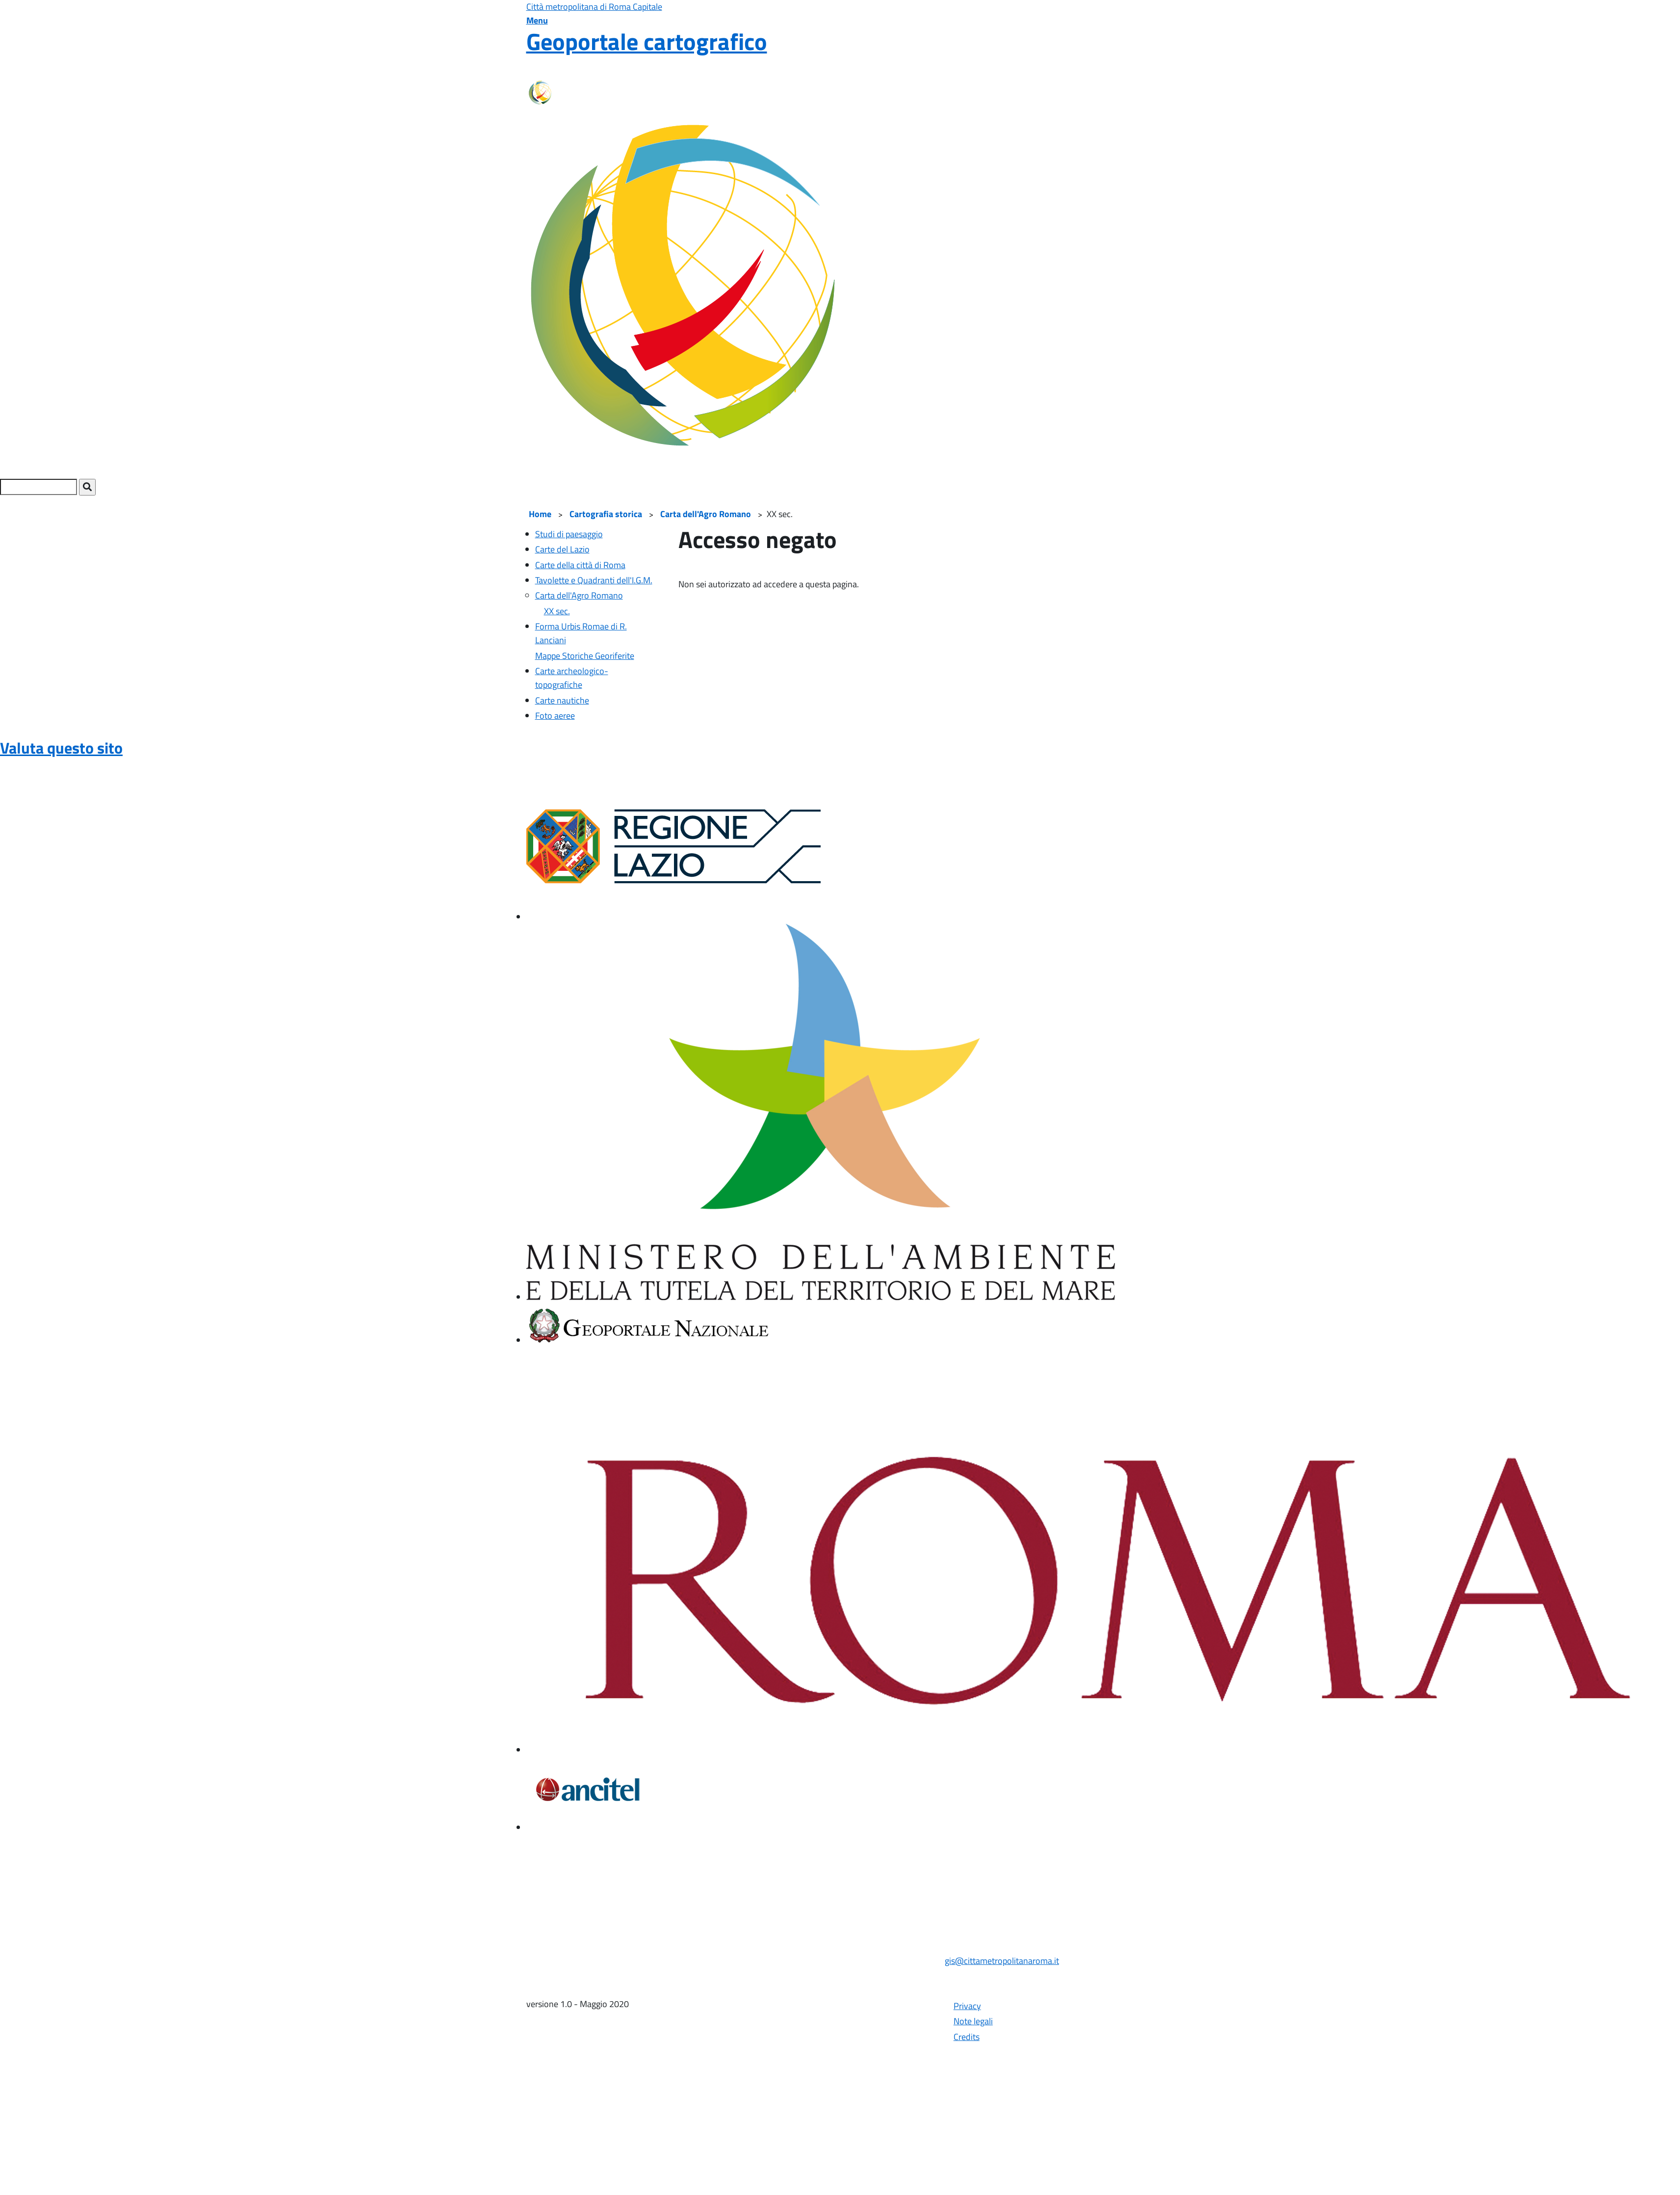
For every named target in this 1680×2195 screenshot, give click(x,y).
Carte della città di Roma (580, 565)
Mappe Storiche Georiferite (584, 655)
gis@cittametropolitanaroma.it (1002, 1960)
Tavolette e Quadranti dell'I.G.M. (593, 580)
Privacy (967, 2005)
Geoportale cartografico (646, 41)
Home (540, 514)
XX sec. (557, 611)
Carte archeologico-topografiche (571, 677)
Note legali (973, 2021)
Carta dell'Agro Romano (705, 514)
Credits (967, 2036)
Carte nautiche (562, 700)
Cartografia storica (605, 514)
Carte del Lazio (562, 549)
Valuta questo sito (61, 747)
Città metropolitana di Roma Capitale (594, 6)
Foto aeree (555, 715)
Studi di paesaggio (569, 534)
